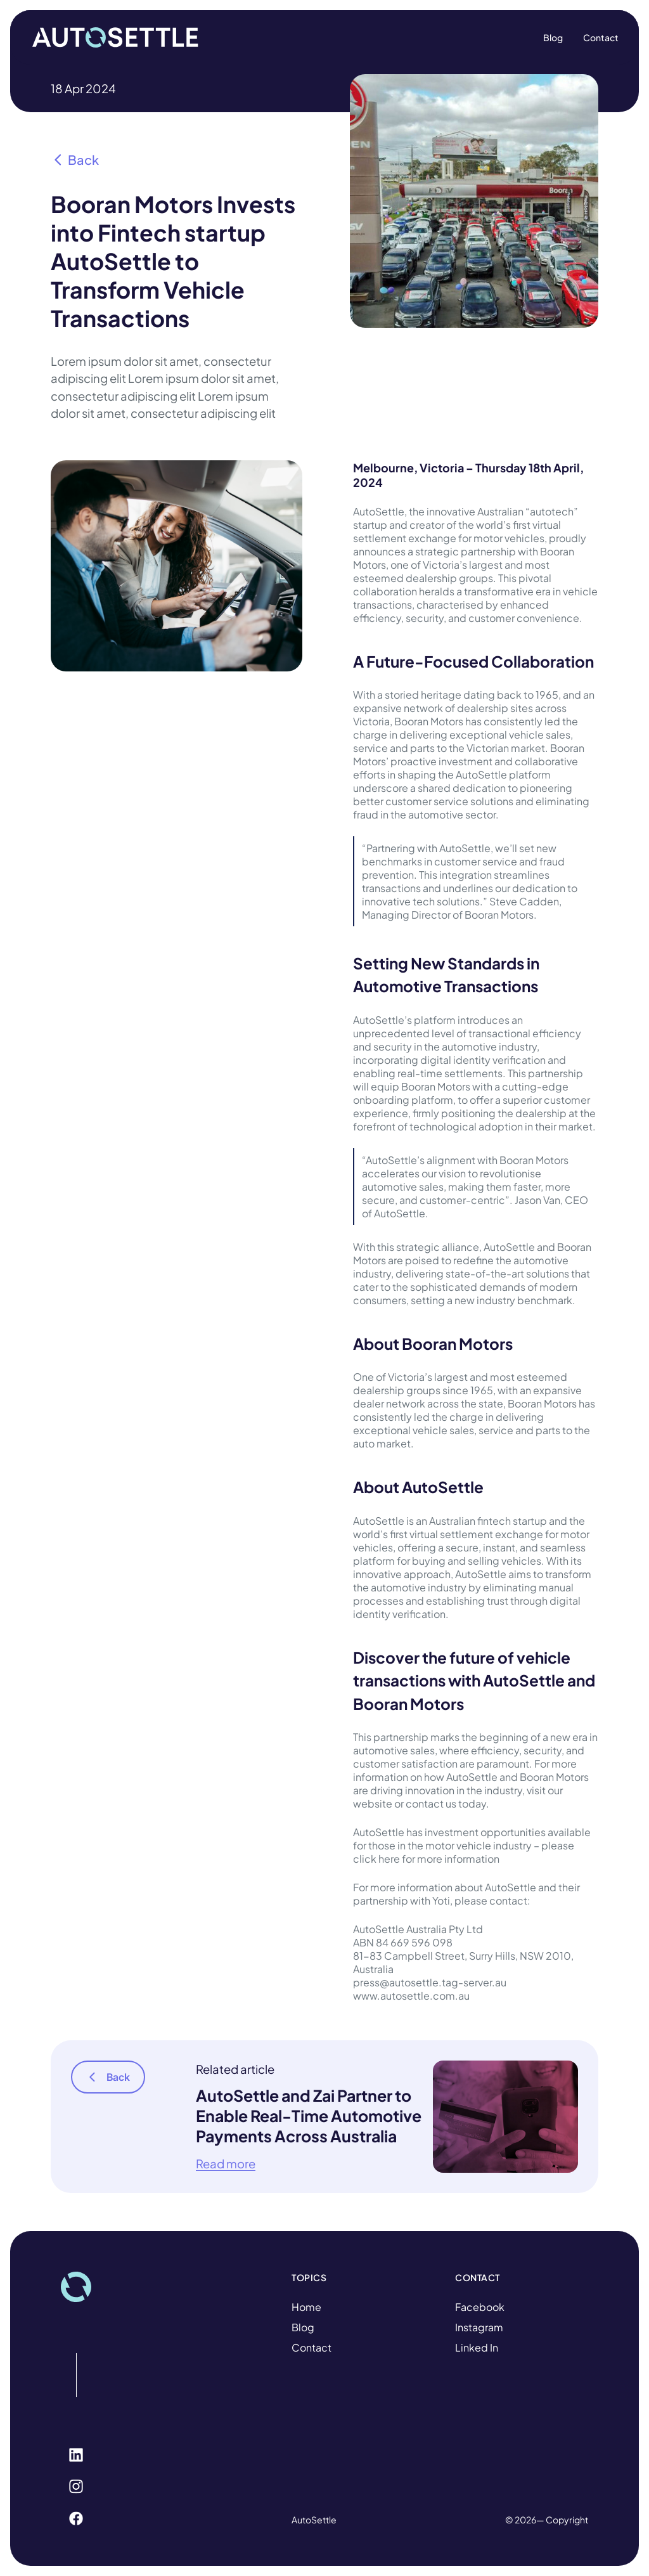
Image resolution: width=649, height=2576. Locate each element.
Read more (225, 2163)
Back (75, 159)
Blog (303, 2327)
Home (306, 2307)
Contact (311, 2347)
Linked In (476, 2347)
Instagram (479, 2327)
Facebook (479, 2307)
